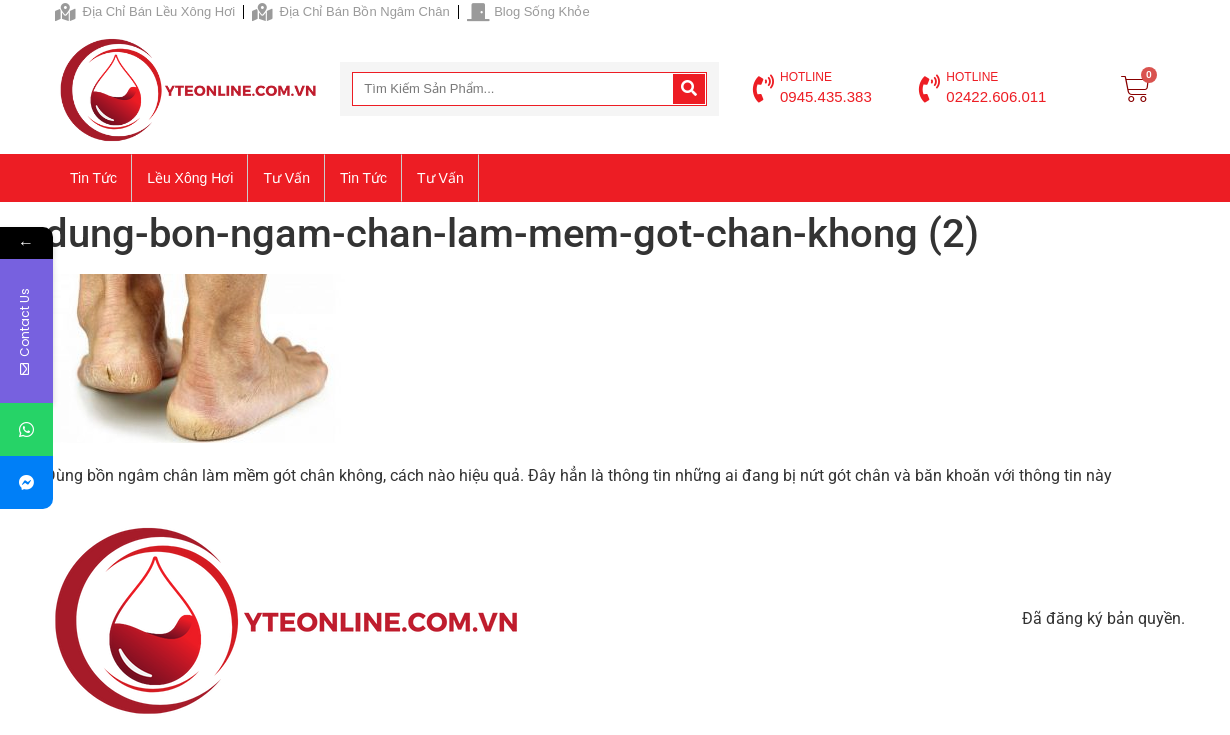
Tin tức (93, 178)
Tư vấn (286, 178)
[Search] (689, 89)
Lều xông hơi (190, 178)
